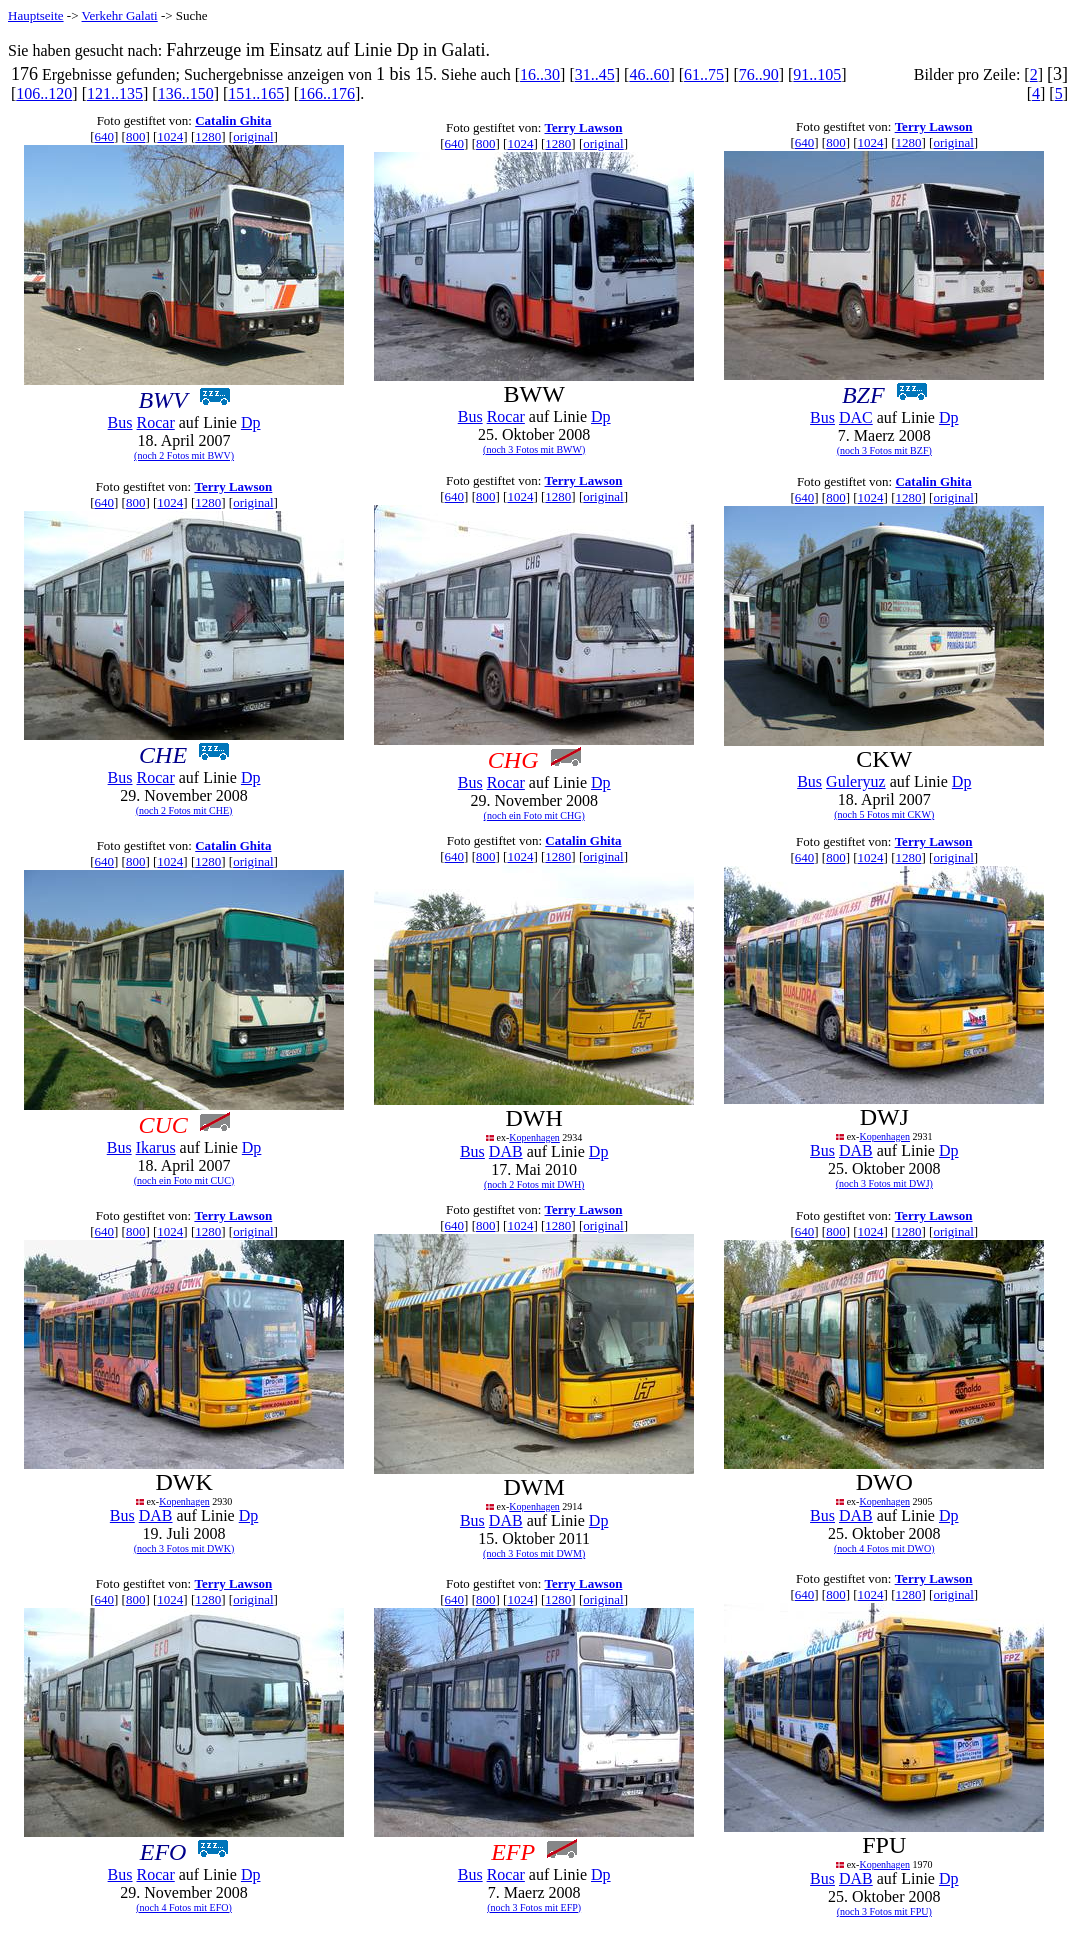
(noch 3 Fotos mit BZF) (884, 450)
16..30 (540, 74)
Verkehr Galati (120, 15)
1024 (170, 136)
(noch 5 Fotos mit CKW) (884, 814)
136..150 (186, 93)
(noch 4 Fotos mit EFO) (184, 1907)
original (253, 136)
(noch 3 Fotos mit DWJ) (884, 1183)
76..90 (759, 74)
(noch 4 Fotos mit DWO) (884, 1548)
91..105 (817, 74)
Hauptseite (36, 15)
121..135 (115, 93)
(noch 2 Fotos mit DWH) (534, 1184)
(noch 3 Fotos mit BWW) (534, 449)
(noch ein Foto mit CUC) (184, 1180)
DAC (856, 417)
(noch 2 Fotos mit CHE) (184, 810)
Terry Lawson (584, 127)
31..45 (595, 74)
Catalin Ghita (233, 120)
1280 (208, 136)
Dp (251, 422)
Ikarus (156, 1147)
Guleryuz (856, 781)
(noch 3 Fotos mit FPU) (884, 1911)
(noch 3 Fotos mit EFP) (534, 1907)
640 (104, 136)
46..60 (649, 74)
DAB (506, 1151)
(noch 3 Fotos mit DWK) (184, 1548)
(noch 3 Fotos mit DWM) (534, 1553)
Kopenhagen (534, 1137)
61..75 (704, 74)
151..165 (256, 93)
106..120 (44, 93)
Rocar (156, 422)
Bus (120, 422)
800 (136, 136)
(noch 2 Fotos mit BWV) (184, 455)
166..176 (327, 93)
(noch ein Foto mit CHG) (534, 815)
